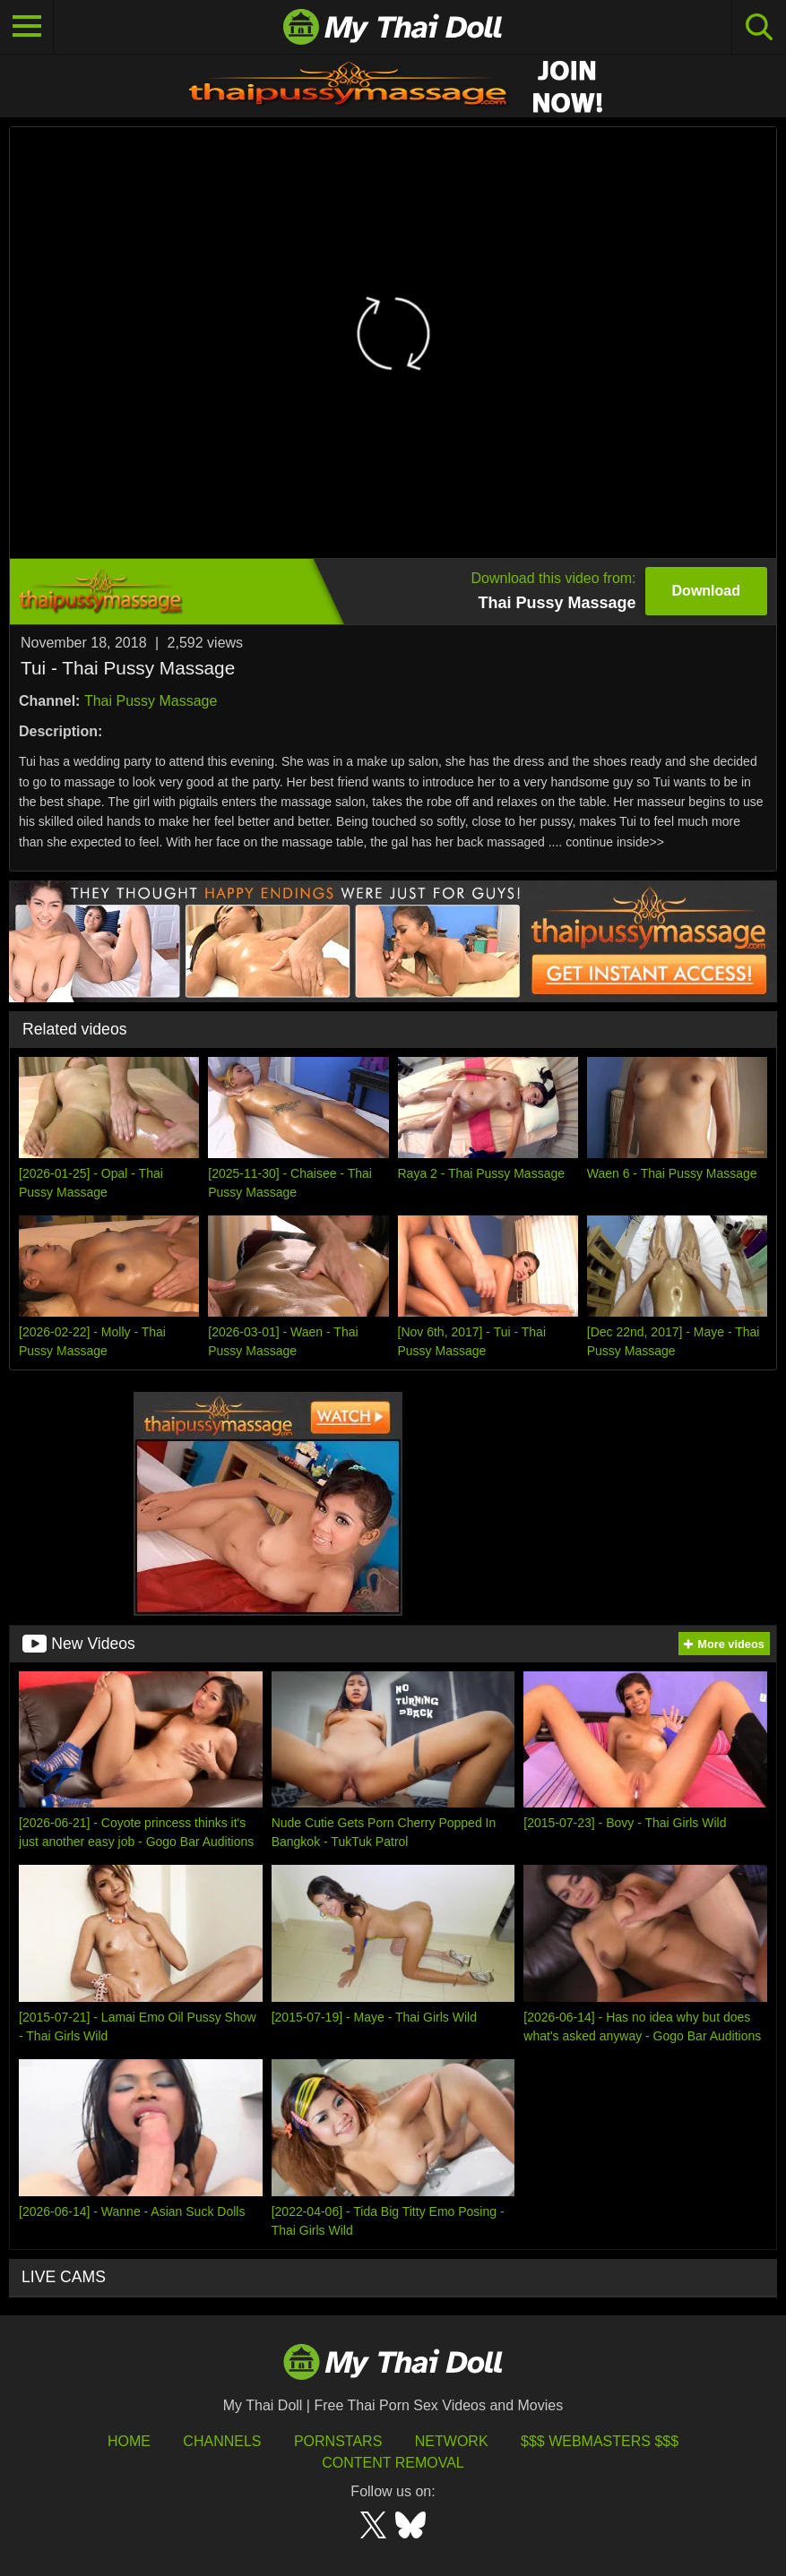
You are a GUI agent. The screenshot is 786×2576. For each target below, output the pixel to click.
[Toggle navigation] (27, 27)
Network (451, 2441)
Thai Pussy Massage (151, 700)
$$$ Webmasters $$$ (599, 2441)
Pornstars (338, 2441)
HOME (129, 2441)
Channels (222, 2441)
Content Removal (393, 2462)
